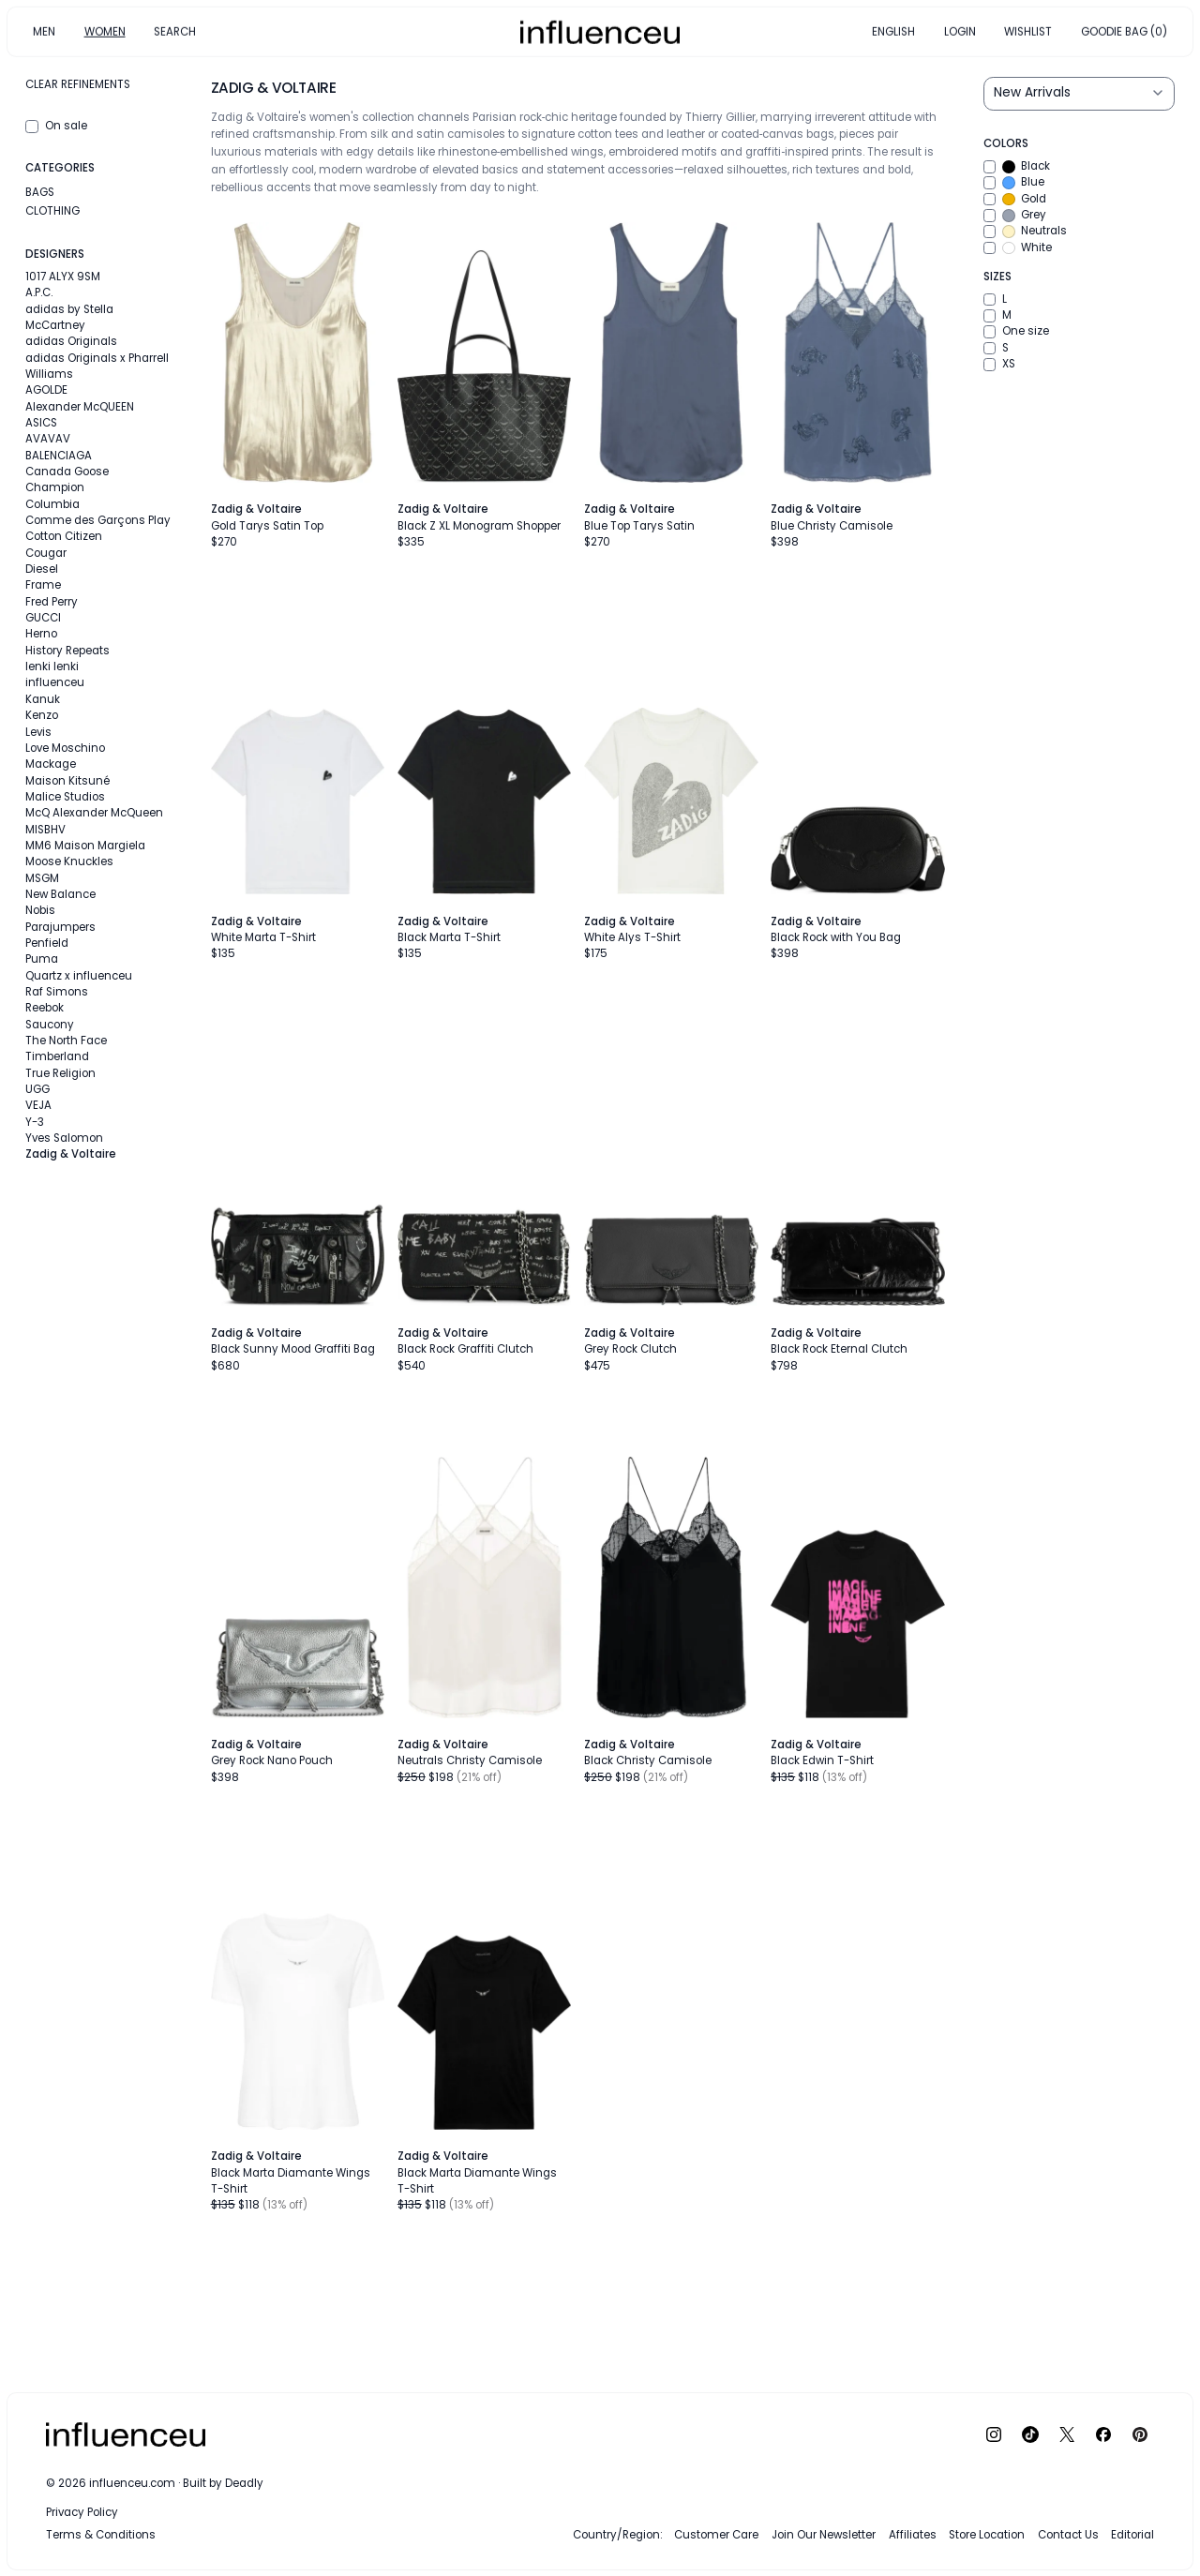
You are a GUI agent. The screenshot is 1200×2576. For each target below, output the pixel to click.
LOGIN (960, 30)
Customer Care (716, 2534)
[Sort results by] (1079, 94)
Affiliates (913, 2534)
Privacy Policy (82, 2512)
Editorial (1132, 2534)
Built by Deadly (223, 2483)
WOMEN (105, 30)
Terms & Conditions (101, 2534)
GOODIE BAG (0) (1124, 30)
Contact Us (1068, 2534)
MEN (44, 30)
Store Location (987, 2534)
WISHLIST (1028, 30)
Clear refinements (77, 84)
